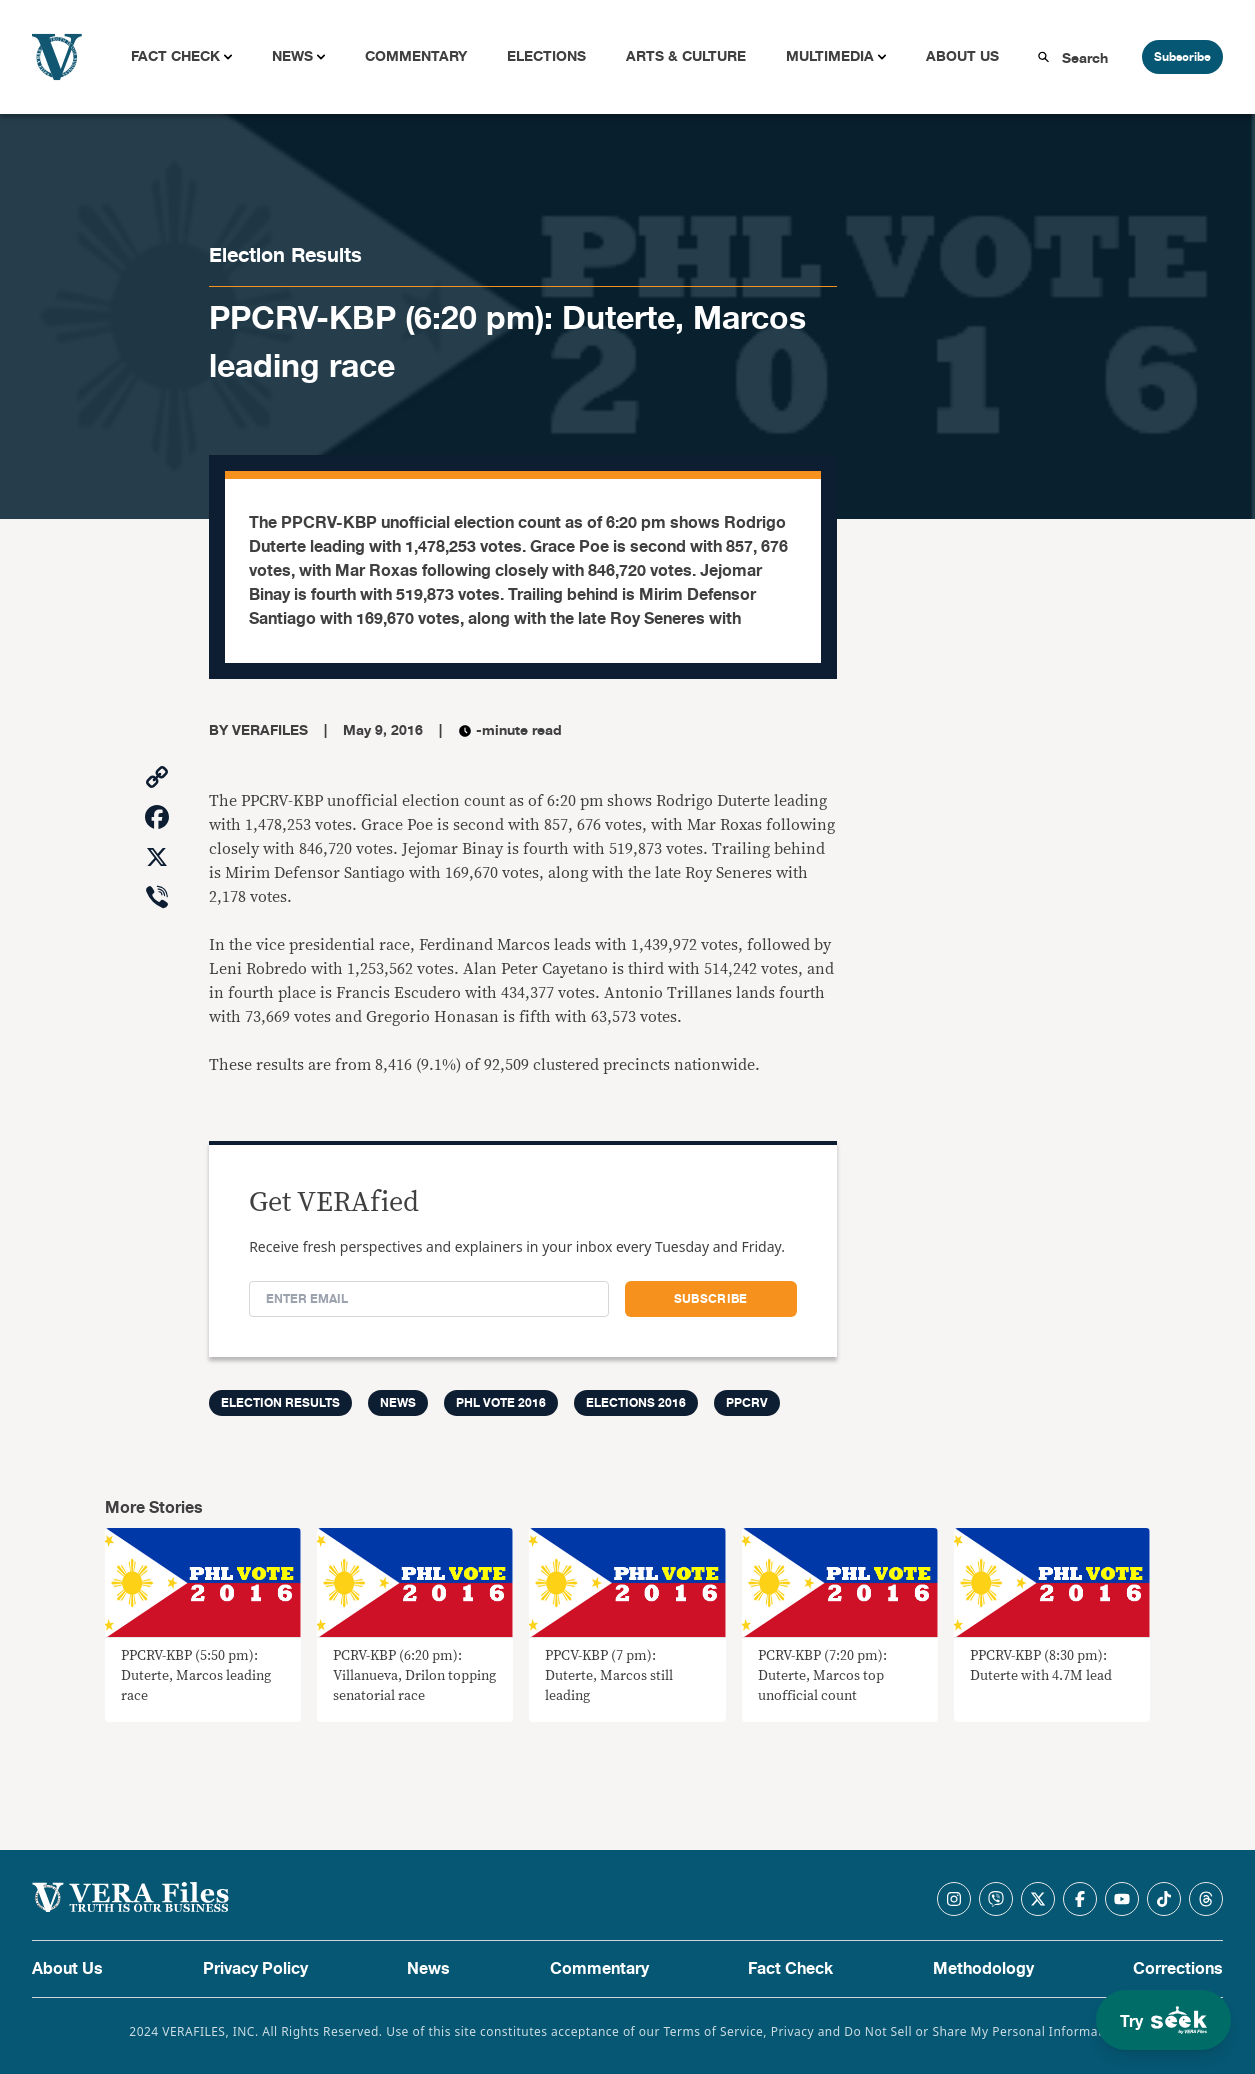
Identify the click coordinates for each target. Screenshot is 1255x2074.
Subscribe (1182, 57)
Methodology (983, 1969)
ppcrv (747, 1403)
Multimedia (830, 56)
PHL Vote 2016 (501, 1403)
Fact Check (175, 56)
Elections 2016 (636, 1403)
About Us (962, 56)
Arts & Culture (686, 56)
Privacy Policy (255, 1969)
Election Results (285, 255)
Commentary (416, 56)
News (292, 56)
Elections (546, 56)
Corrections (1178, 1969)
